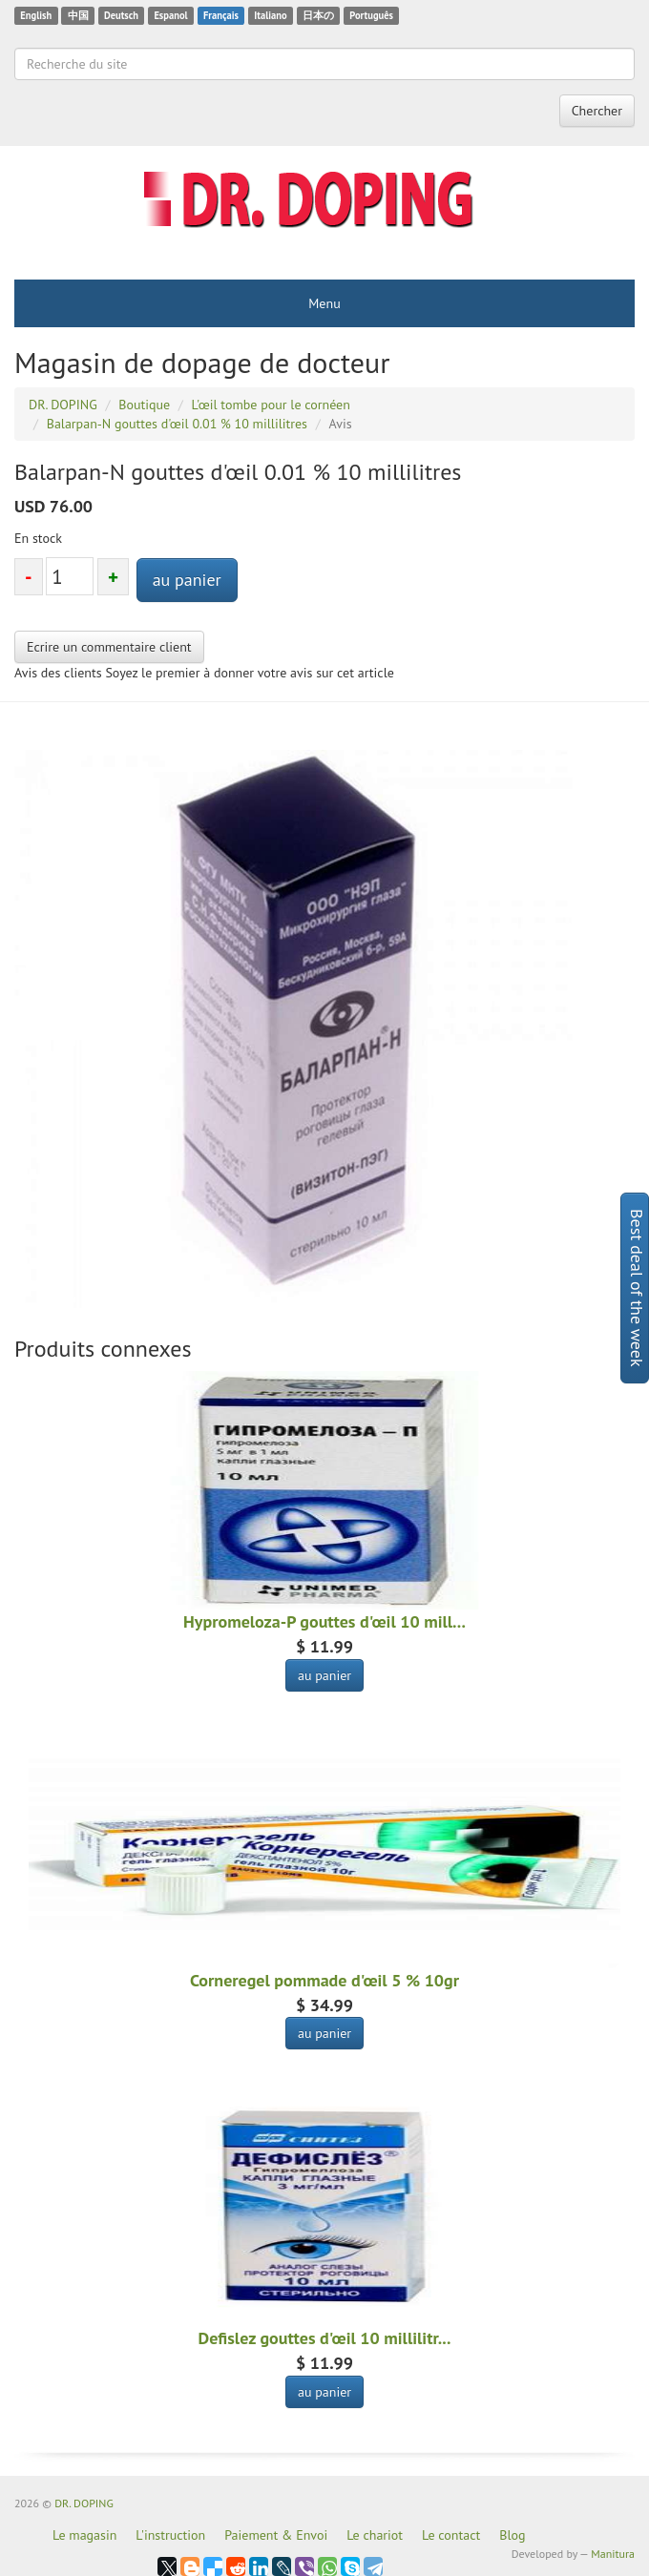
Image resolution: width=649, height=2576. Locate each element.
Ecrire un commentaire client (109, 646)
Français (221, 15)
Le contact (451, 2535)
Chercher (597, 110)
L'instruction (170, 2535)
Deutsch (121, 15)
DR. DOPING (84, 2503)
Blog (512, 2535)
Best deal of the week (637, 1288)
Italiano (270, 15)
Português (371, 15)
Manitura (613, 2553)
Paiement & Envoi (275, 2535)
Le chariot (374, 2535)
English (36, 15)
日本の (318, 15)
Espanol (170, 15)
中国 (78, 15)
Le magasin (84, 2535)
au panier (187, 580)
